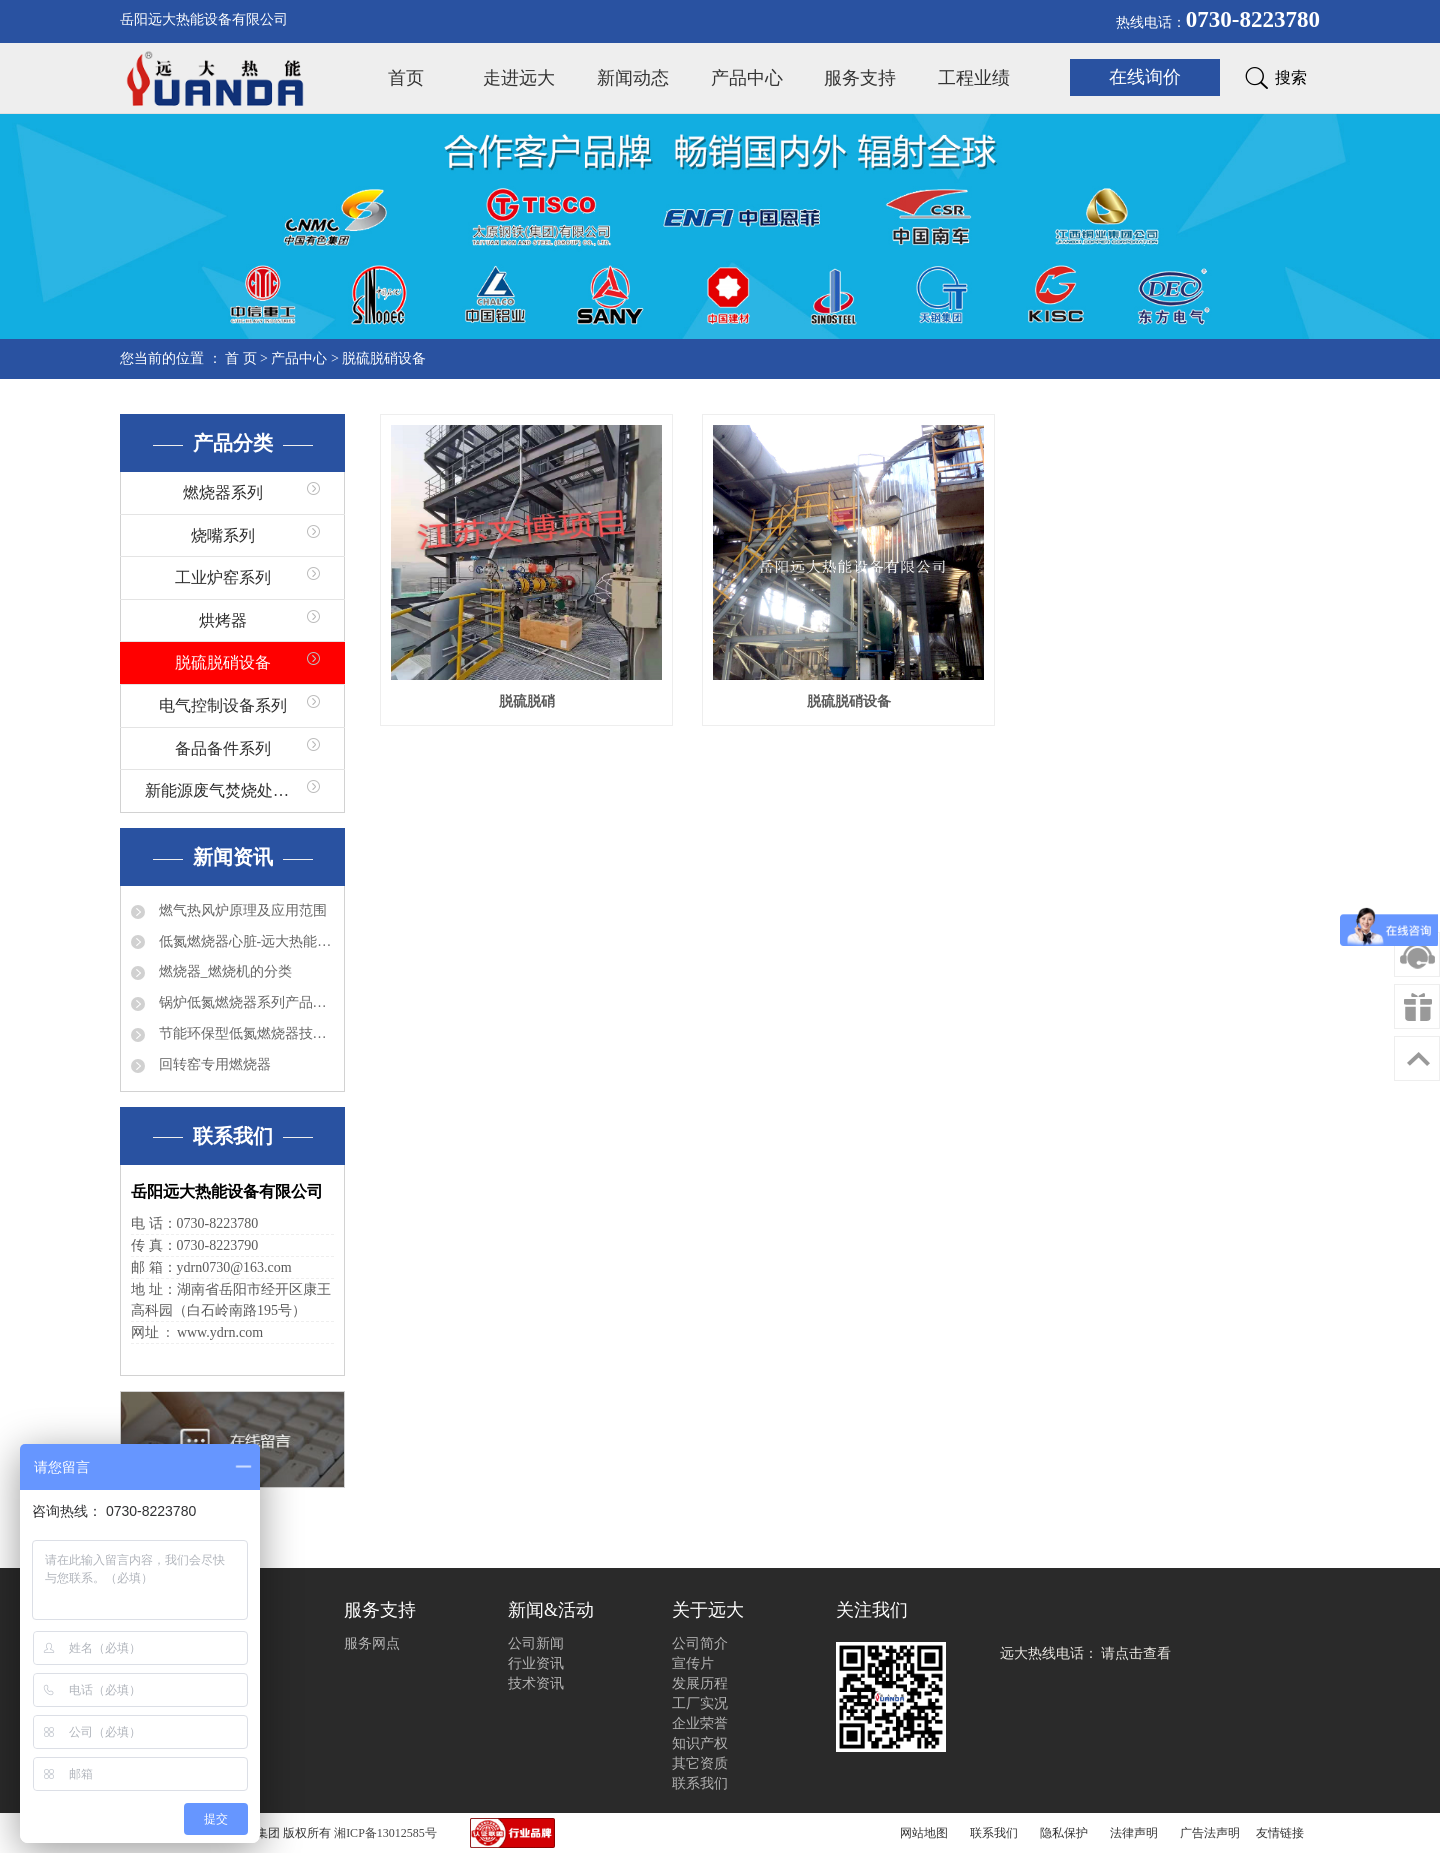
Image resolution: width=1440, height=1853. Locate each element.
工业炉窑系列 (223, 577)
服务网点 (372, 1643)
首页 (406, 78)
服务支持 (860, 78)
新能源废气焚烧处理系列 (233, 790)
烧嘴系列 (223, 535)
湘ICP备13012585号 (385, 1833)
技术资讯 (536, 1683)
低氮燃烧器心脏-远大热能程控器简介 (244, 941)
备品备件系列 (223, 748)
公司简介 (700, 1643)
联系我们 (700, 1783)
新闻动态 (633, 78)
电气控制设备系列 (223, 705)
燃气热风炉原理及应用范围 (241, 910)
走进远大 (519, 78)
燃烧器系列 (223, 492)
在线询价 (1145, 77)
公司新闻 (536, 1643)
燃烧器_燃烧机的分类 (223, 971)
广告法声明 (1210, 1833)
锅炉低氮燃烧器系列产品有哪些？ (244, 1002)
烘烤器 (223, 620)
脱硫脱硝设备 (384, 358)
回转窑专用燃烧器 (213, 1064)
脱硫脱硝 (527, 701)
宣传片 (693, 1663)
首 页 (241, 358)
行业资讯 (536, 1663)
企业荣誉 (700, 1723)
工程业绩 (974, 78)
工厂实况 (700, 1703)
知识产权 (700, 1743)
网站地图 (924, 1833)
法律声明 (1134, 1833)
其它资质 (700, 1763)
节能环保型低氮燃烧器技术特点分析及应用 (244, 1033)
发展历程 (700, 1683)
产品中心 (747, 78)
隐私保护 (1064, 1833)
